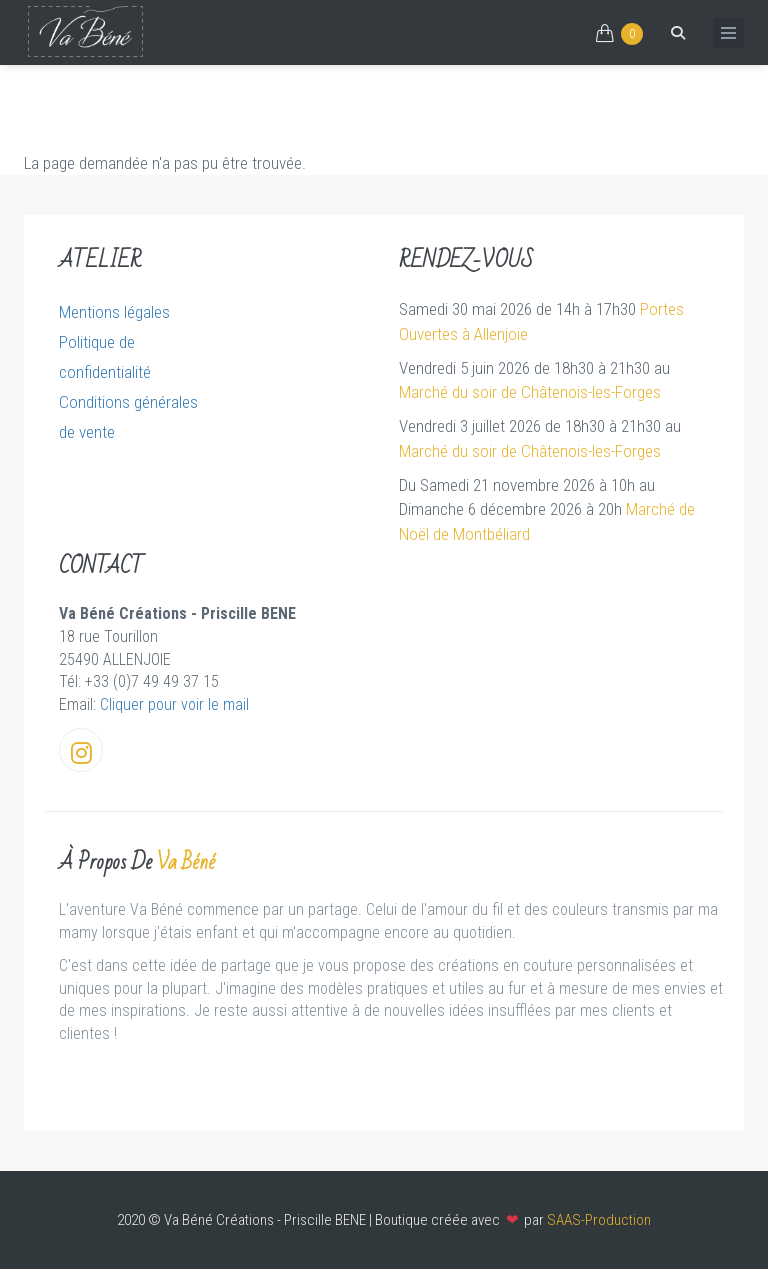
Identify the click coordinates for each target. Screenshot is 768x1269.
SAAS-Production (599, 1220)
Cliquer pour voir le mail (174, 704)
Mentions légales (114, 312)
